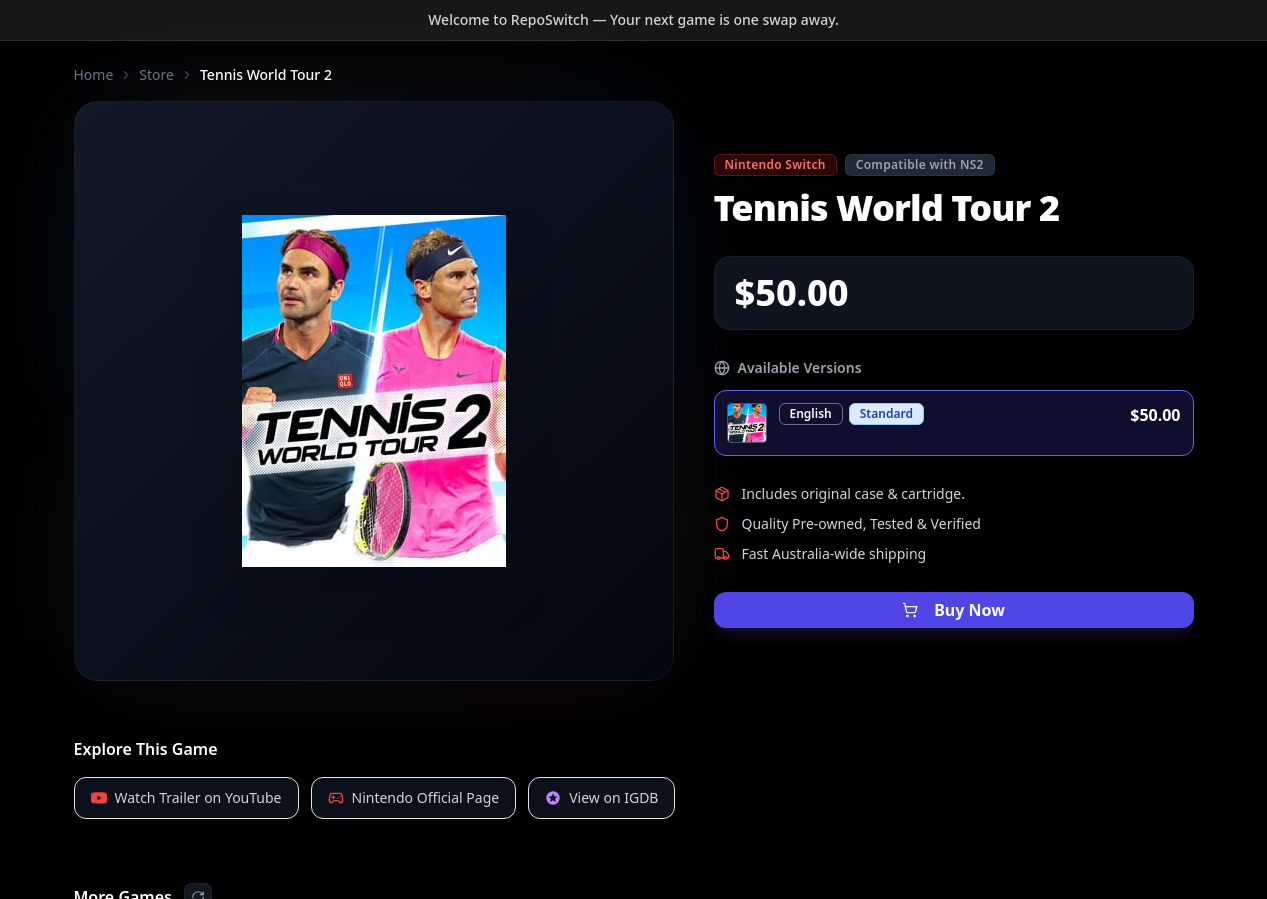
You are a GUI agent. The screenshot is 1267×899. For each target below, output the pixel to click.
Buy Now (953, 610)
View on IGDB (601, 797)
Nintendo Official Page (414, 797)
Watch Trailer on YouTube (186, 797)
